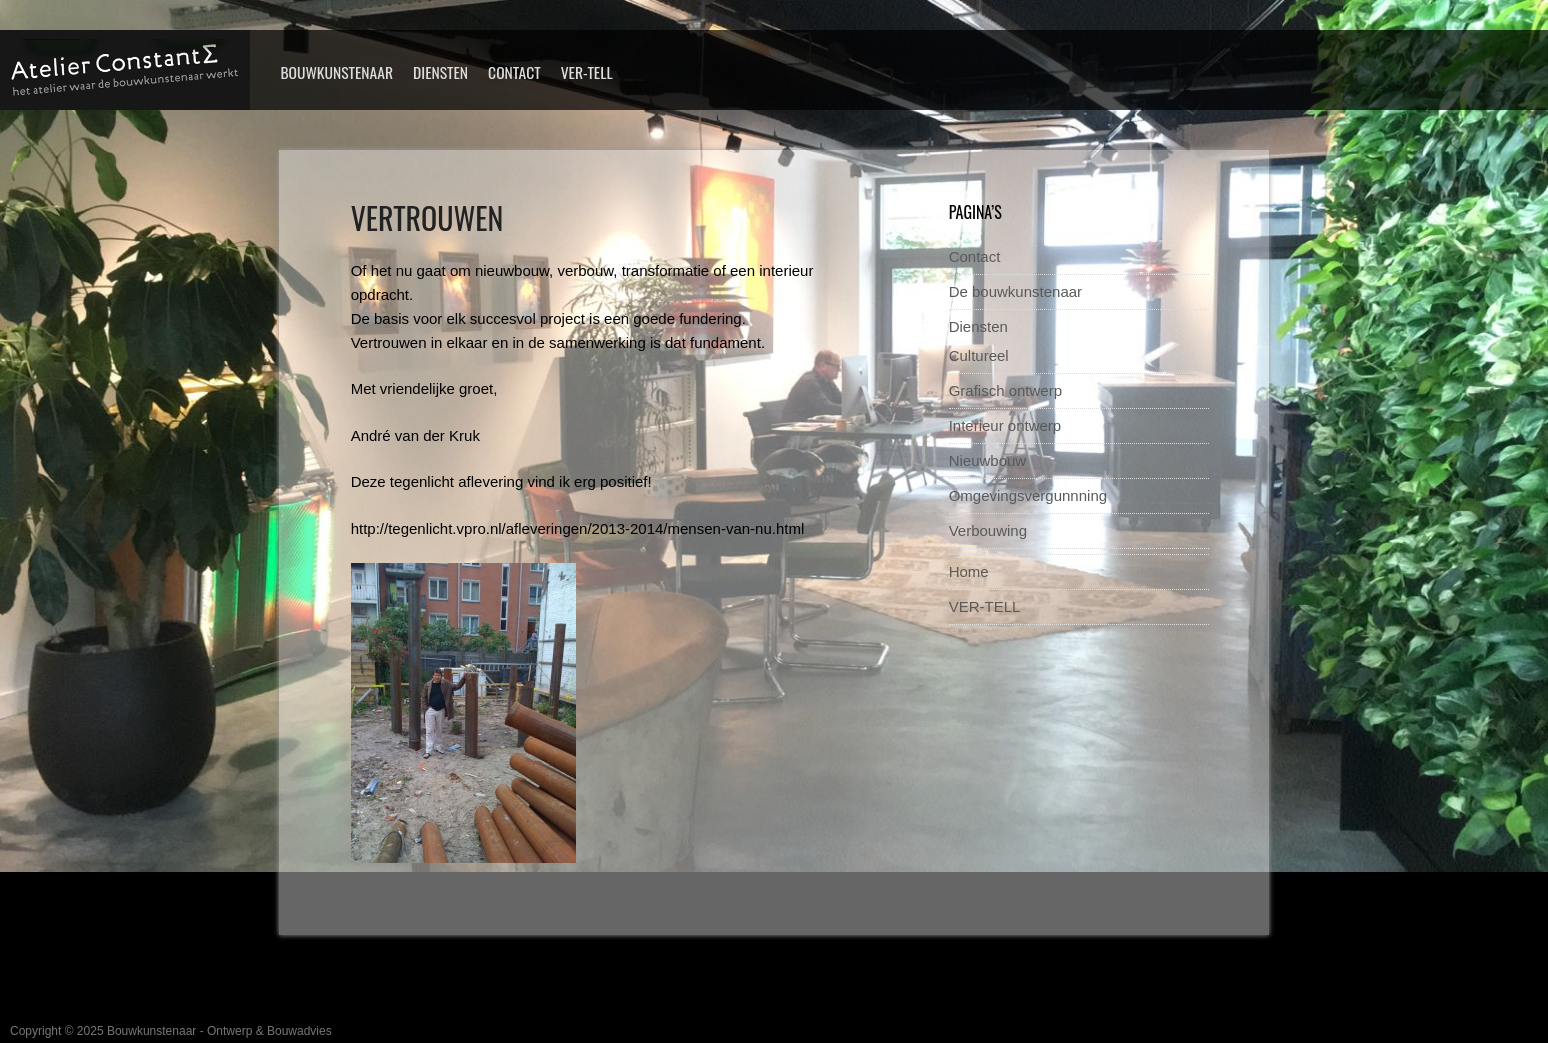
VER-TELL (587, 72)
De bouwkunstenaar (1015, 291)
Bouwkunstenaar (336, 72)
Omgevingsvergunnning (1028, 495)
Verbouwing (988, 530)
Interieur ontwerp (1005, 425)
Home (969, 571)
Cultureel (979, 355)
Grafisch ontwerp (1005, 390)
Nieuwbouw (988, 460)
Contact (514, 72)
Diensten (440, 72)
